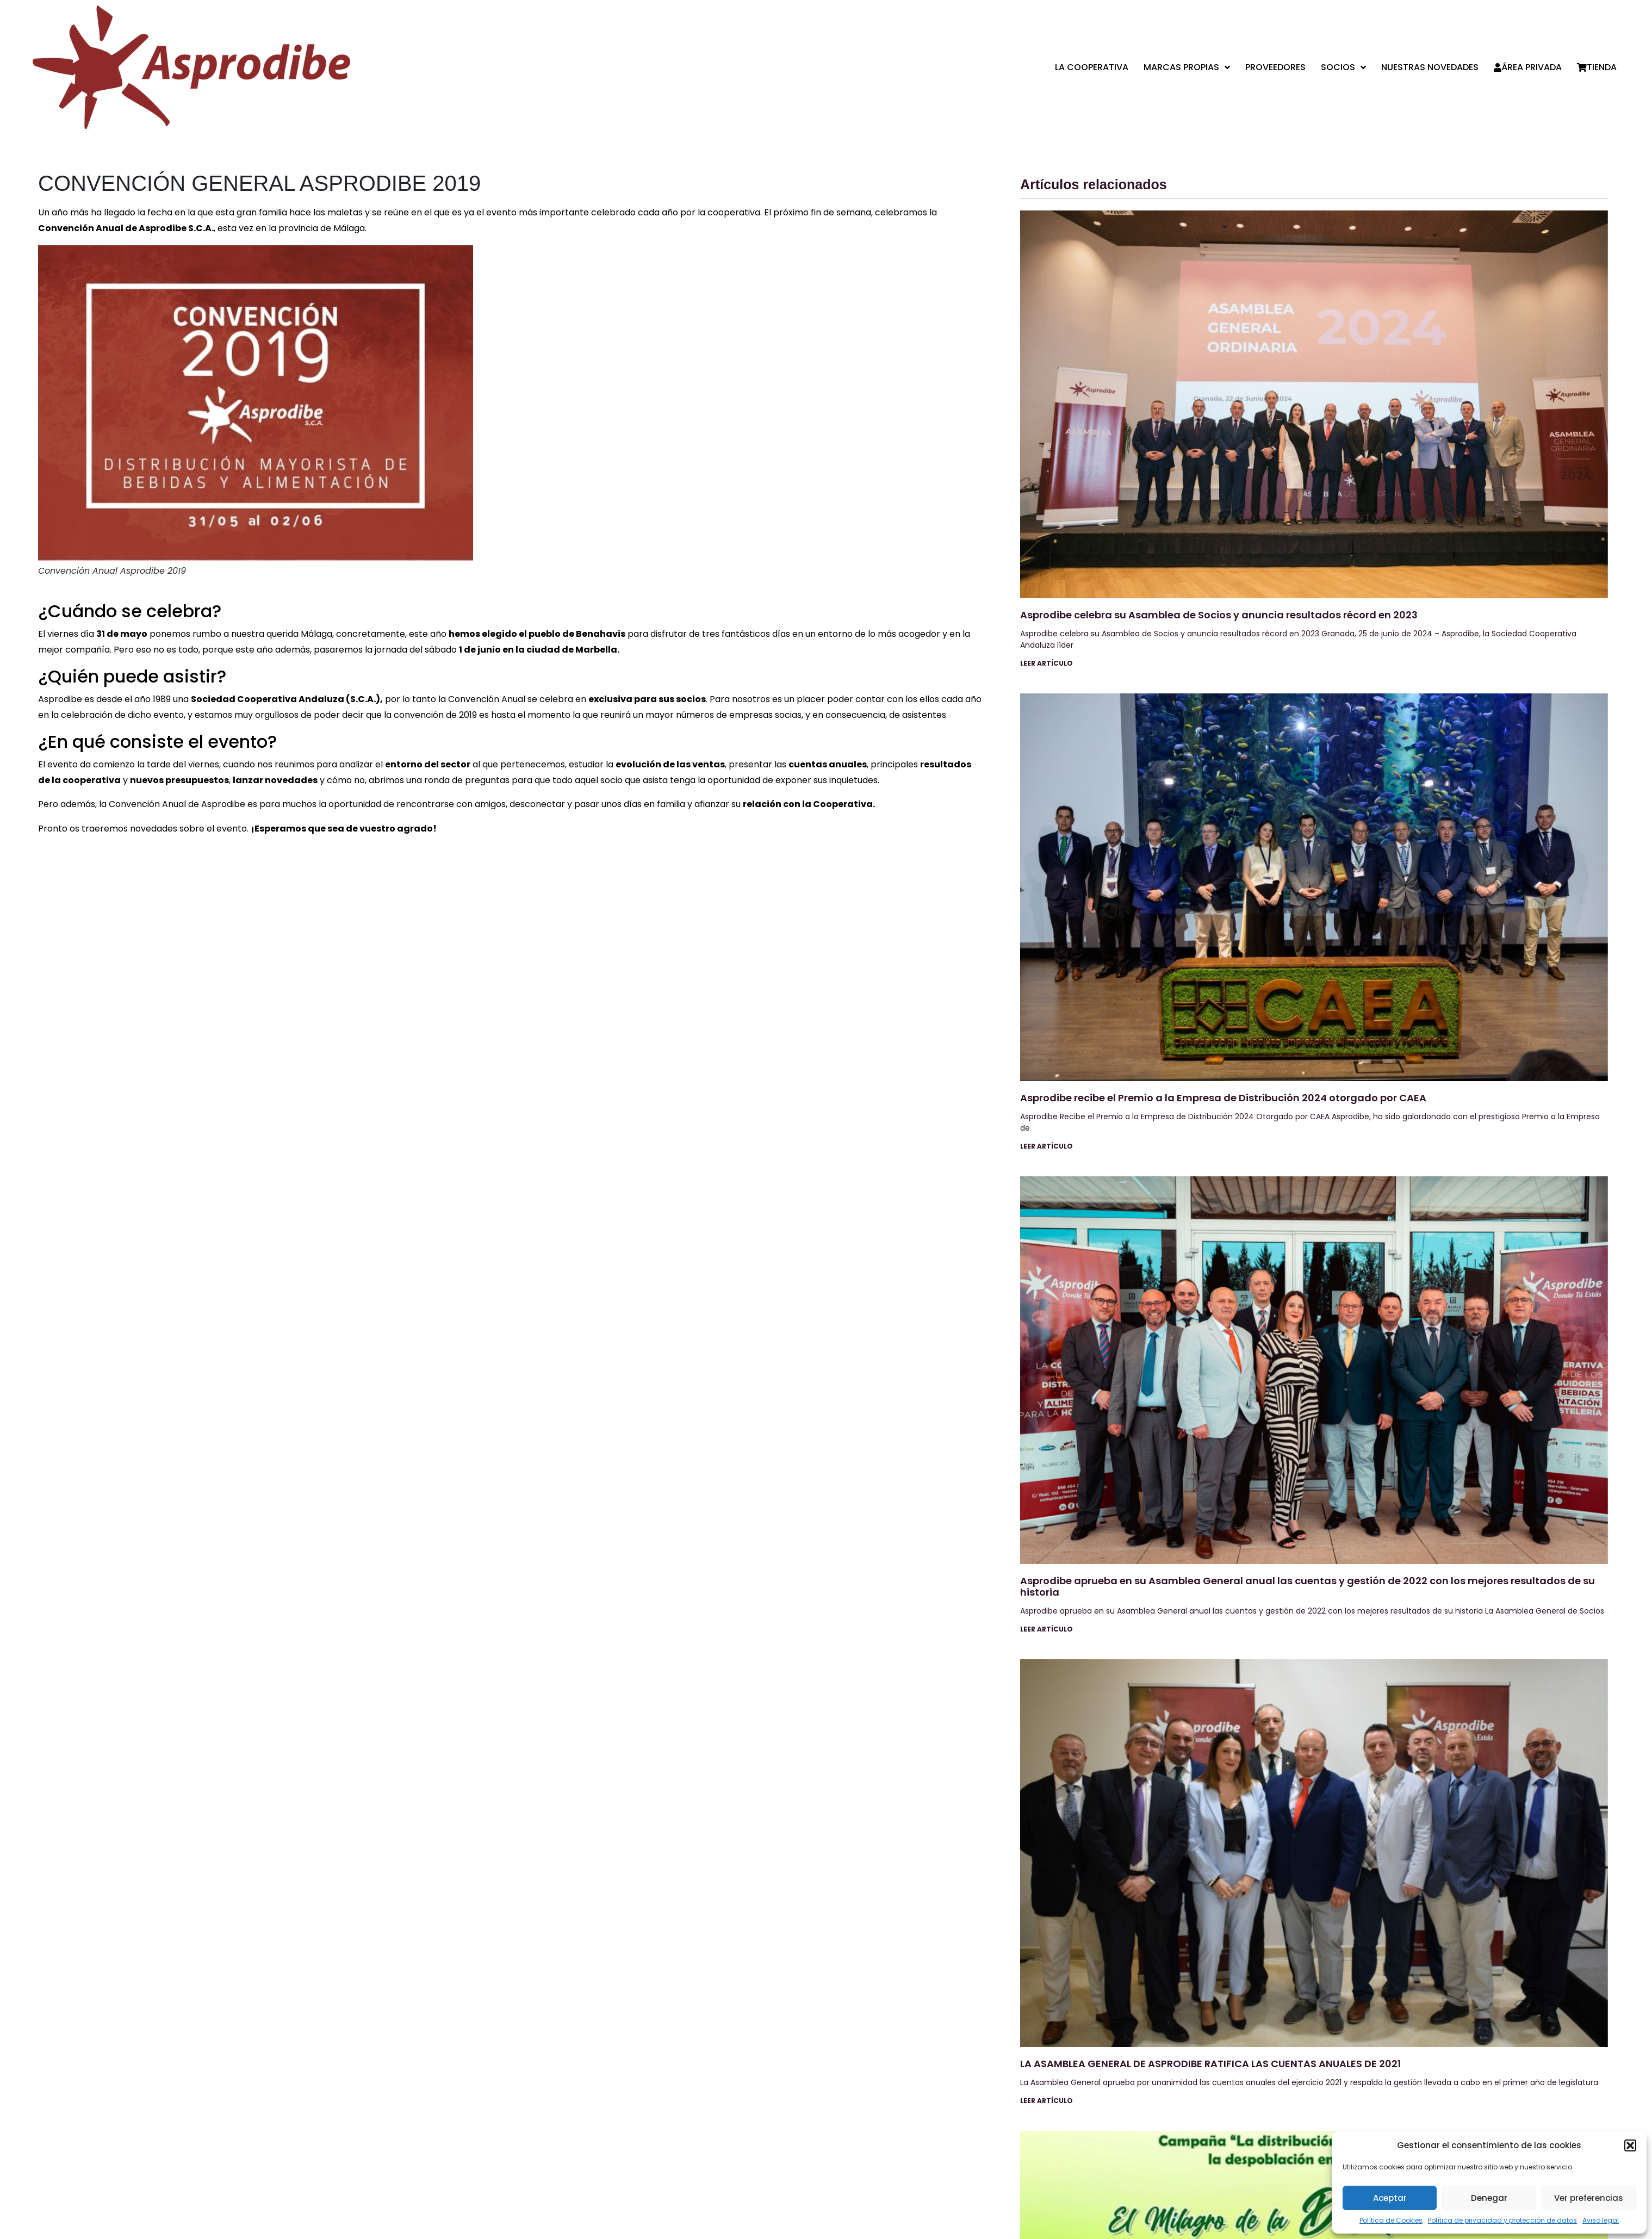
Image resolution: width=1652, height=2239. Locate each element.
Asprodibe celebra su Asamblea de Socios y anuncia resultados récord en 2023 (1219, 615)
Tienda (1597, 67)
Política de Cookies (1391, 2220)
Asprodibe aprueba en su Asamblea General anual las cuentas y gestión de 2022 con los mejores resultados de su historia (1307, 1586)
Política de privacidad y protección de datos (1502, 2220)
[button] (1630, 2145)
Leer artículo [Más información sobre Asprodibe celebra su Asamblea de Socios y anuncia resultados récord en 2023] (1046, 663)
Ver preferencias (1588, 2198)
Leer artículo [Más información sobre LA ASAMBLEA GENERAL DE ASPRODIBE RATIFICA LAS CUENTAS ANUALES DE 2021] (1046, 2100)
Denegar (1489, 2198)
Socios (1343, 67)
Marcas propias (1187, 67)
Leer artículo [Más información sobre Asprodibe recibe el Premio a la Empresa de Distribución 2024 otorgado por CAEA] (1046, 1146)
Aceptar (1390, 2198)
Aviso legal (1600, 2220)
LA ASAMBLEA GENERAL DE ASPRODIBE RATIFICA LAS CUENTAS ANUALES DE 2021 (1210, 2063)
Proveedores (1275, 67)
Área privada (1528, 67)
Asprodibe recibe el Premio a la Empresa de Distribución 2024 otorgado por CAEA (1223, 1098)
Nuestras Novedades (1430, 67)
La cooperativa (1091, 67)
